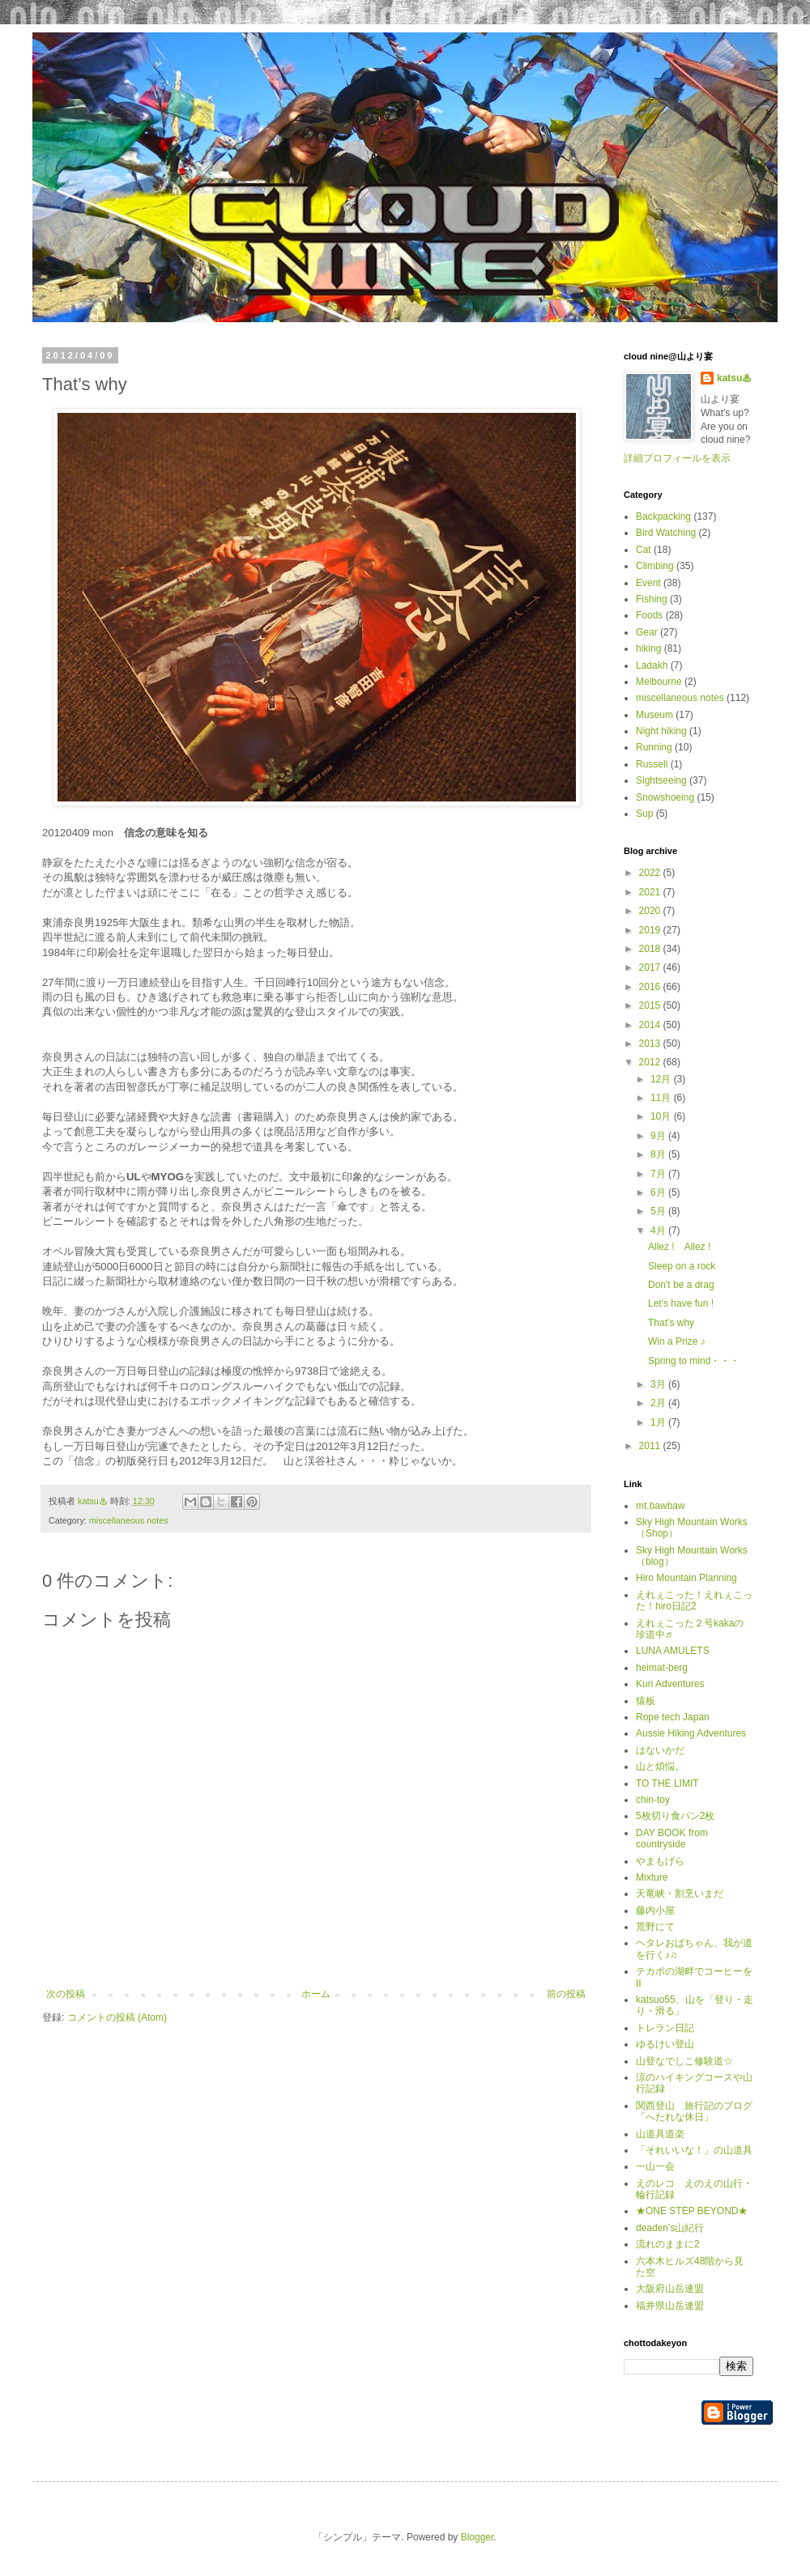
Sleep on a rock (681, 1266)
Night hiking (661, 731)
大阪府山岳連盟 (670, 2288)
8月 (659, 1154)
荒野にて (655, 1926)
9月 (659, 1135)
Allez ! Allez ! (679, 1246)
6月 (659, 1192)
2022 (651, 872)
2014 (651, 1025)
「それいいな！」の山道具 (694, 2150)
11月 (662, 1097)
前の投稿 (566, 1994)
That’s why (671, 1322)
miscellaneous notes (128, 1520)
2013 (651, 1043)
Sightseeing (661, 780)
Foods (649, 615)
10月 (662, 1116)
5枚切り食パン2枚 (675, 1815)
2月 (659, 1403)
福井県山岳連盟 (670, 2305)
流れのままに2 (668, 2244)
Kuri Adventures (670, 1684)
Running (654, 747)
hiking (648, 648)
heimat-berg (662, 1667)
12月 (662, 1079)
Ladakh (651, 665)
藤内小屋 (655, 1910)
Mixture (651, 1877)
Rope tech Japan (673, 1717)
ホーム (315, 1994)
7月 (659, 1174)
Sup (644, 813)
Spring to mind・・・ (694, 1361)
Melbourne (659, 681)
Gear (647, 632)
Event (648, 583)
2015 (651, 1005)
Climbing (655, 566)
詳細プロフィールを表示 (677, 458)
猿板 (645, 1701)
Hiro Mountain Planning (686, 1577)
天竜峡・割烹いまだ (679, 1893)
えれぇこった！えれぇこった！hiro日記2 (694, 1600)
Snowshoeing (665, 797)
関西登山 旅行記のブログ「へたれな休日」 (694, 2111)
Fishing (651, 599)
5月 (659, 1211)
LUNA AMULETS (673, 1650)
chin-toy (653, 1799)
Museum (654, 715)
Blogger (477, 2537)
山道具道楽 (660, 2134)
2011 (651, 1446)
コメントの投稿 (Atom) (117, 2017)
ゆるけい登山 (665, 2044)
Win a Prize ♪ (677, 1341)
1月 (659, 1422)
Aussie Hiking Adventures (691, 1733)
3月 (659, 1384)
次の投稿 (65, 1994)
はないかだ (660, 1750)
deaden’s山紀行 (670, 2228)
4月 (659, 1230)
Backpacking (663, 516)
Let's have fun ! (681, 1303)
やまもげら (660, 1861)
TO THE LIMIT (667, 1783)
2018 (651, 948)
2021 (651, 892)
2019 (651, 930)
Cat (643, 549)
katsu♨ (734, 378)
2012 (651, 1062)
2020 (651, 910)
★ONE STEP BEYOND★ (692, 2211)
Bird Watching (666, 532)
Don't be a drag (681, 1284)
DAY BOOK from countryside (672, 1838)
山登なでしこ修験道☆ (684, 2061)
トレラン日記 (665, 2028)
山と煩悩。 (660, 1766)
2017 (651, 967)
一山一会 (655, 2166)
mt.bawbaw (660, 1505)
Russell (651, 764)
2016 (651, 987)
